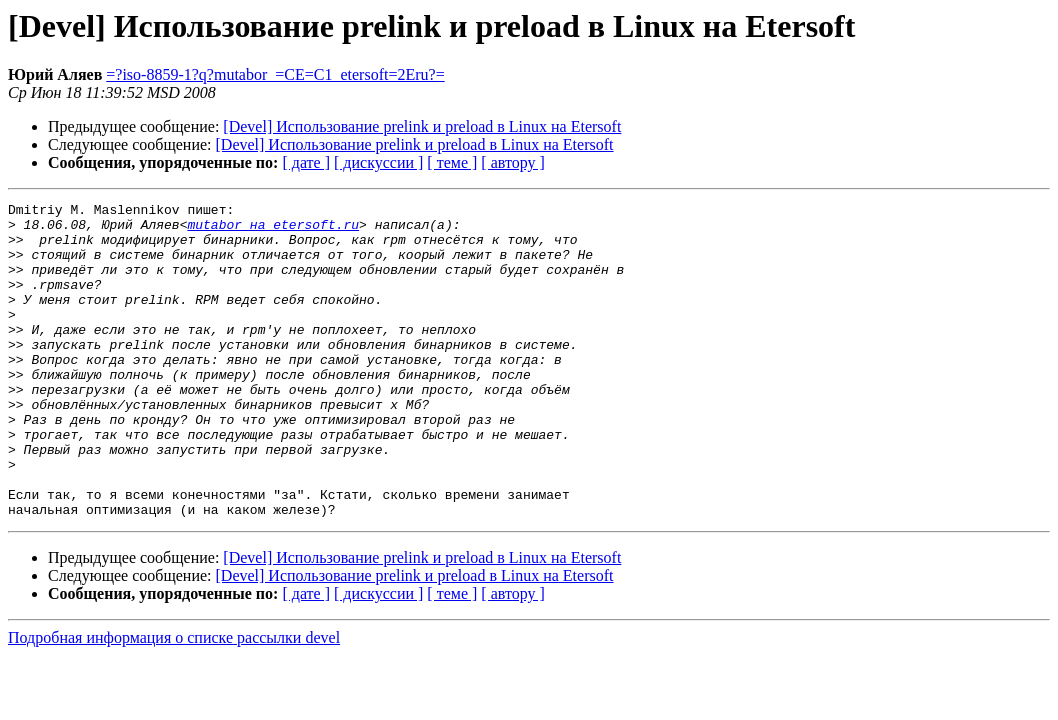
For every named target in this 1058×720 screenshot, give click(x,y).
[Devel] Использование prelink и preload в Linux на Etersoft (422, 126)
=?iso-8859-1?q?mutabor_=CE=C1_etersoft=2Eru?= (275, 74)
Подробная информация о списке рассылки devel (174, 700)
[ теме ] (452, 162)
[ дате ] (306, 162)
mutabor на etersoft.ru (273, 230)
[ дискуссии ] (378, 162)
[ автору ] (512, 162)
